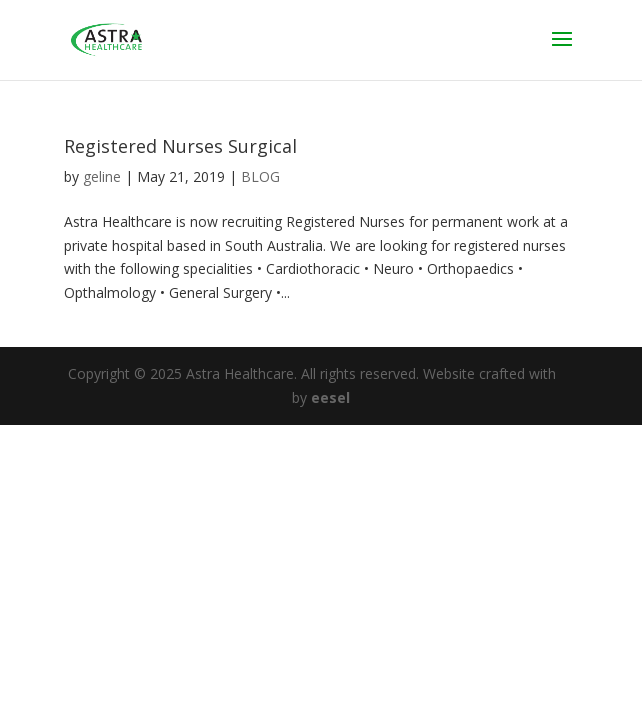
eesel (330, 397)
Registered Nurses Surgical (180, 146)
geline (102, 176)
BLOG (260, 176)
